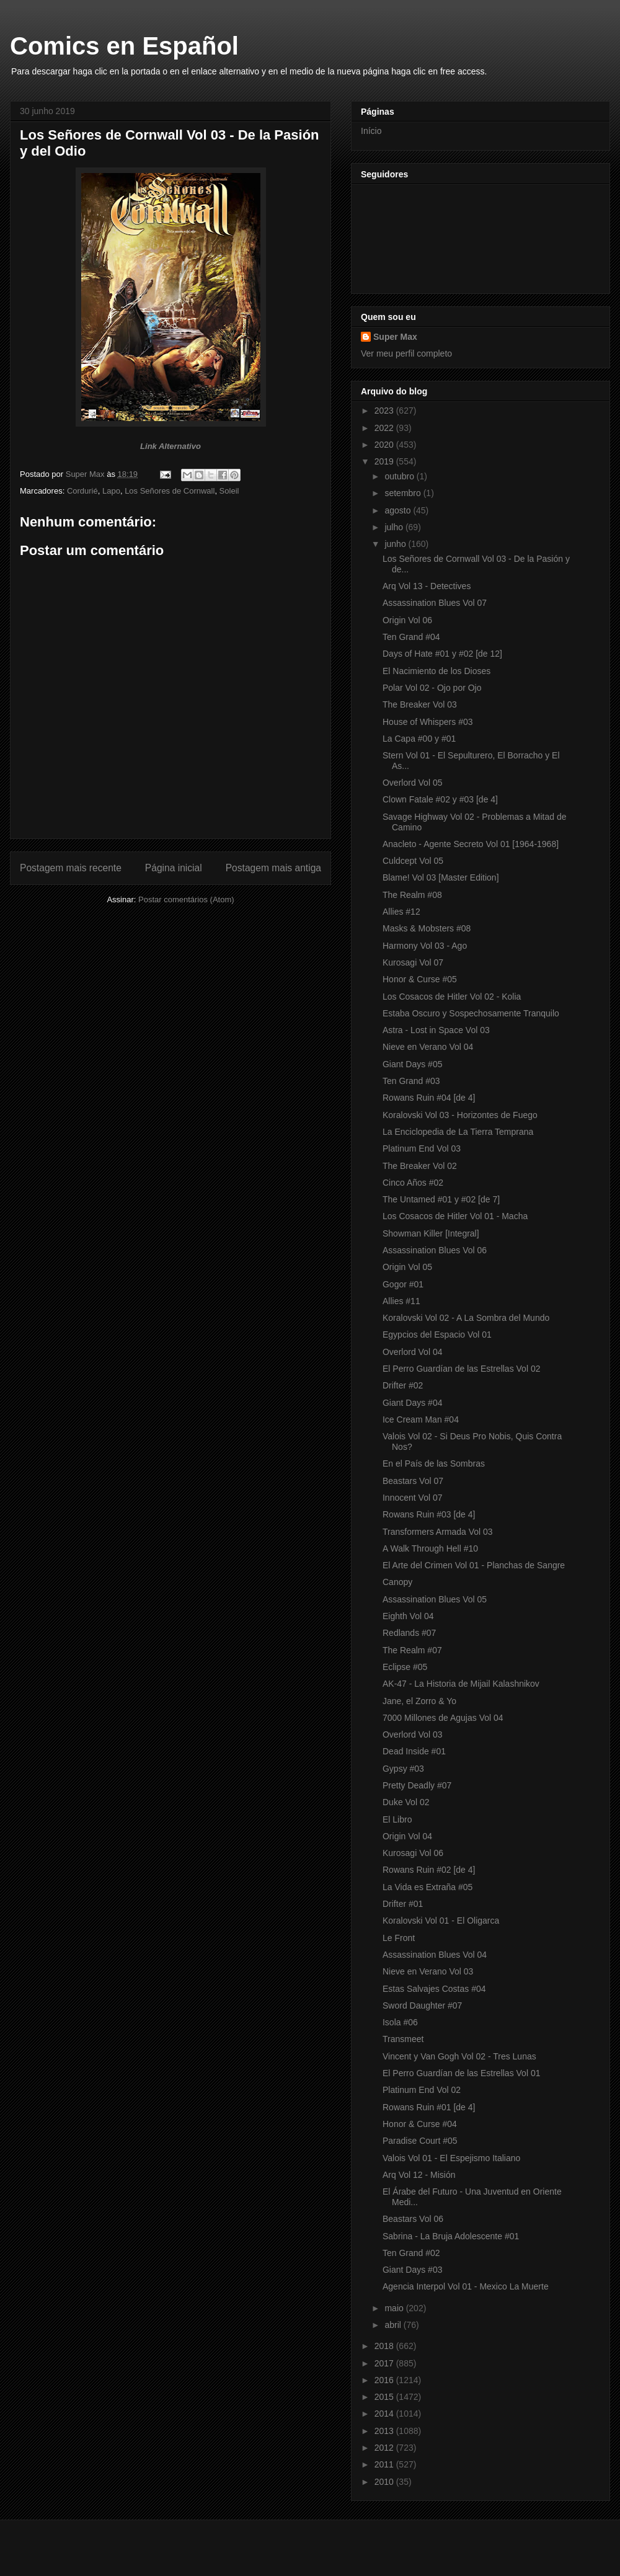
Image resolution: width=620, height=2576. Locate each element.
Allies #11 (401, 1301)
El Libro (397, 1819)
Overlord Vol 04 (413, 1352)
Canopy (397, 1582)
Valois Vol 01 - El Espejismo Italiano (451, 2158)
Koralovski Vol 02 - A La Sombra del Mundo (466, 1318)
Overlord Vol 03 (413, 1734)
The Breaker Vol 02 (420, 1166)
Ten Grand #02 (411, 2253)
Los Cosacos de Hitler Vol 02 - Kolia (452, 997)
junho (396, 544)
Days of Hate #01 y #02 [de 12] (442, 654)
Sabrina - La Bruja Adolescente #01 (451, 2236)
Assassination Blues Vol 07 (435, 603)
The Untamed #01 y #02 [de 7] (441, 1199)
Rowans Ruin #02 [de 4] (429, 1870)
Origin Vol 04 (407, 1836)
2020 (385, 445)
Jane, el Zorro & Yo (419, 1701)
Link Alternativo (170, 446)
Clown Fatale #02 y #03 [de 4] (440, 799)
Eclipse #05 (405, 1667)
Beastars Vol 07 (413, 1481)
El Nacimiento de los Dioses (436, 671)
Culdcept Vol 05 (413, 861)
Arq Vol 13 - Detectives (427, 586)
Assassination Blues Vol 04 (435, 1955)
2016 (385, 2380)
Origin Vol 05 (407, 1267)
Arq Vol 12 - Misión (419, 2175)
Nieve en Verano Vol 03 (428, 1971)
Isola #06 (400, 2022)
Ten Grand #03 (411, 1081)
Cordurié (82, 490)
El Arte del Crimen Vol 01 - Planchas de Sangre (474, 1565)
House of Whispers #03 (428, 722)
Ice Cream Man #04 (421, 1419)
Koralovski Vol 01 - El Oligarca (441, 1920)
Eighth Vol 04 (408, 1616)
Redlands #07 (409, 1633)
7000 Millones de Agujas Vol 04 (443, 1718)
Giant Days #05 (413, 1064)
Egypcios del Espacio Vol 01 (437, 1334)
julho (394, 527)
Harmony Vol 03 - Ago (425, 946)
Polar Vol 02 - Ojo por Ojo (432, 688)
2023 (385, 410)
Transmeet (403, 2039)
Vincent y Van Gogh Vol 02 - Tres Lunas (459, 2056)
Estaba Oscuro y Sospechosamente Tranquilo (471, 1013)
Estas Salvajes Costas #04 (434, 1989)
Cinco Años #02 (413, 1183)
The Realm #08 (412, 895)
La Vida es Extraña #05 (427, 1887)
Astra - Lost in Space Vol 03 (436, 1030)
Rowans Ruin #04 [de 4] (429, 1098)
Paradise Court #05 (420, 2141)
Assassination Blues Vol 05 (435, 1599)
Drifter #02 (403, 1385)
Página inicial (173, 868)
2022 (385, 428)
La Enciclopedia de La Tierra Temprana (458, 1132)
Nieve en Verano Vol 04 (428, 1047)
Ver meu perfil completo (406, 353)
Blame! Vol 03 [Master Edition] (441, 877)
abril (393, 2325)
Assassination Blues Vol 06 (435, 1250)
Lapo (111, 490)
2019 (385, 461)
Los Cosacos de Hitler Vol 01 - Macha (455, 1216)
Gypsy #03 (403, 1769)
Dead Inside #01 (414, 1751)
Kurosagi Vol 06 (413, 1853)
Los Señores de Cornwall (170, 490)
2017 (385, 2363)
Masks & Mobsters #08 (427, 928)
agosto (398, 510)
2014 (385, 2413)
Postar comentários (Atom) (186, 899)
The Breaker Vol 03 (420, 704)
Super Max (395, 337)
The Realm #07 (412, 1650)
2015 (385, 2397)
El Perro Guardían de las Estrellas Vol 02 (461, 1369)
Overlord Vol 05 (413, 783)
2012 (385, 2448)
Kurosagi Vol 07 (413, 962)
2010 (385, 2482)
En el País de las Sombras (434, 1463)
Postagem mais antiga (273, 868)
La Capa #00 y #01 (419, 739)
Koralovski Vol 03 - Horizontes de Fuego (460, 1115)
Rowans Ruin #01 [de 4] (429, 2107)
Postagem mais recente (71, 868)
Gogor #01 (403, 1284)
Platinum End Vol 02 (422, 2090)
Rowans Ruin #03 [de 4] (429, 1514)
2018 (385, 2346)
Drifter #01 (403, 1904)
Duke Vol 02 (406, 1802)
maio (394, 2308)
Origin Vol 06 (407, 620)
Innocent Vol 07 (413, 1498)
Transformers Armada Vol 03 (438, 1532)
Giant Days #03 (413, 2270)
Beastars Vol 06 (413, 2219)
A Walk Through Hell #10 (430, 1548)
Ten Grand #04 (411, 637)
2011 (385, 2464)
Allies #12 (401, 912)
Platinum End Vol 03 (422, 1148)
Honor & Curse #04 (420, 2124)
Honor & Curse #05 (420, 979)
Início (371, 131)
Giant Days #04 (413, 1403)
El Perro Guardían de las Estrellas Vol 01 (461, 2073)
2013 (385, 2431)
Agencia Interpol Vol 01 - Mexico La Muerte (466, 2286)
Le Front (399, 1938)
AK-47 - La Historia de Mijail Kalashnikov (461, 1684)
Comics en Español (124, 46)
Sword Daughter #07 (422, 2005)
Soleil (229, 490)
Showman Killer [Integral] (431, 1233)
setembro (403, 493)
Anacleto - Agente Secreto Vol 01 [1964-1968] (471, 844)
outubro (400, 476)
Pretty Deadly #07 (417, 1785)
